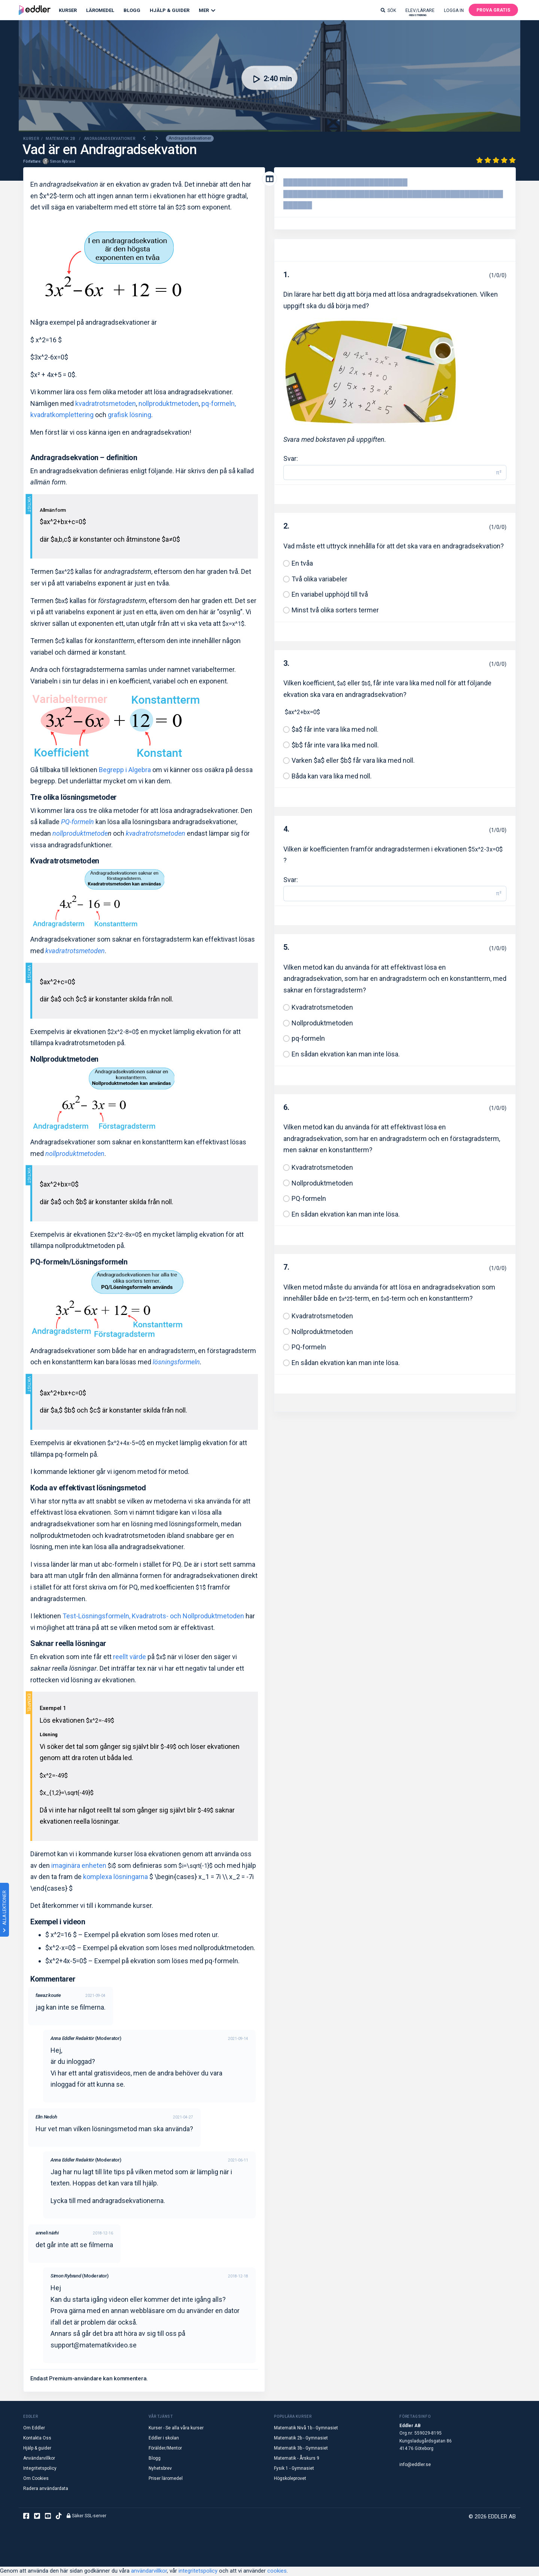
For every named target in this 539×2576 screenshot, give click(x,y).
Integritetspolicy (40, 2469)
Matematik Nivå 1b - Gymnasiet (306, 2428)
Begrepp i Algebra (125, 770)
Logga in (454, 10)
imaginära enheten (78, 1866)
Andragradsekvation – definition (83, 458)
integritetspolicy (198, 2571)
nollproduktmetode (80, 834)
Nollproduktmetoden (64, 1059)
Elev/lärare (420, 12)
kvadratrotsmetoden (105, 404)
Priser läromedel (166, 2479)
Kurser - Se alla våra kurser (176, 2428)
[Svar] (387, 473)
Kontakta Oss (37, 2438)
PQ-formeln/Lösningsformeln (79, 1262)
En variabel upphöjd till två (330, 595)
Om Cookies (36, 2479)
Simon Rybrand (62, 162)
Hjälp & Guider (169, 10)
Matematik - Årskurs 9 (296, 2459)
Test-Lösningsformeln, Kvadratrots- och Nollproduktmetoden (153, 1617)
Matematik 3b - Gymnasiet (301, 2448)
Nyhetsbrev (160, 2469)
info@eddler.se (415, 2465)
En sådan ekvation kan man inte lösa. (346, 1055)
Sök (388, 10)
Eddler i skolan (164, 2438)
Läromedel (100, 10)
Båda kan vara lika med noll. (332, 777)
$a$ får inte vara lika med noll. (335, 730)
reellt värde (129, 1658)
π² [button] (499, 473)
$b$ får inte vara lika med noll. (335, 746)
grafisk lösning (129, 416)
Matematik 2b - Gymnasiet (301, 2438)
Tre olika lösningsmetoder (73, 797)
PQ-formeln (309, 1199)
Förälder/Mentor (165, 2448)
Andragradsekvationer (189, 139)
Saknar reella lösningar (68, 1644)
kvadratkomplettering (62, 416)
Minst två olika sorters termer (335, 611)
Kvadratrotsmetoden (64, 861)
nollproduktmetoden (168, 404)
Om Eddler (34, 2428)
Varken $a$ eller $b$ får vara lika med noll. (353, 761)
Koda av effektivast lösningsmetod (88, 1488)
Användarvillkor (39, 2459)
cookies (277, 2571)
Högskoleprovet (290, 2479)
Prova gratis (493, 10)
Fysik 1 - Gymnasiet (294, 2469)
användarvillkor (149, 2571)
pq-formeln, (218, 404)
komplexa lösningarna (115, 1878)
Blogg (132, 10)
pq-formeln (308, 1039)
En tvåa (302, 564)
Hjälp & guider (37, 2448)
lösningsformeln (176, 1363)
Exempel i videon (57, 1922)
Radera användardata (45, 2489)
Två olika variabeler (319, 580)
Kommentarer (53, 1979)
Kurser (68, 10)
